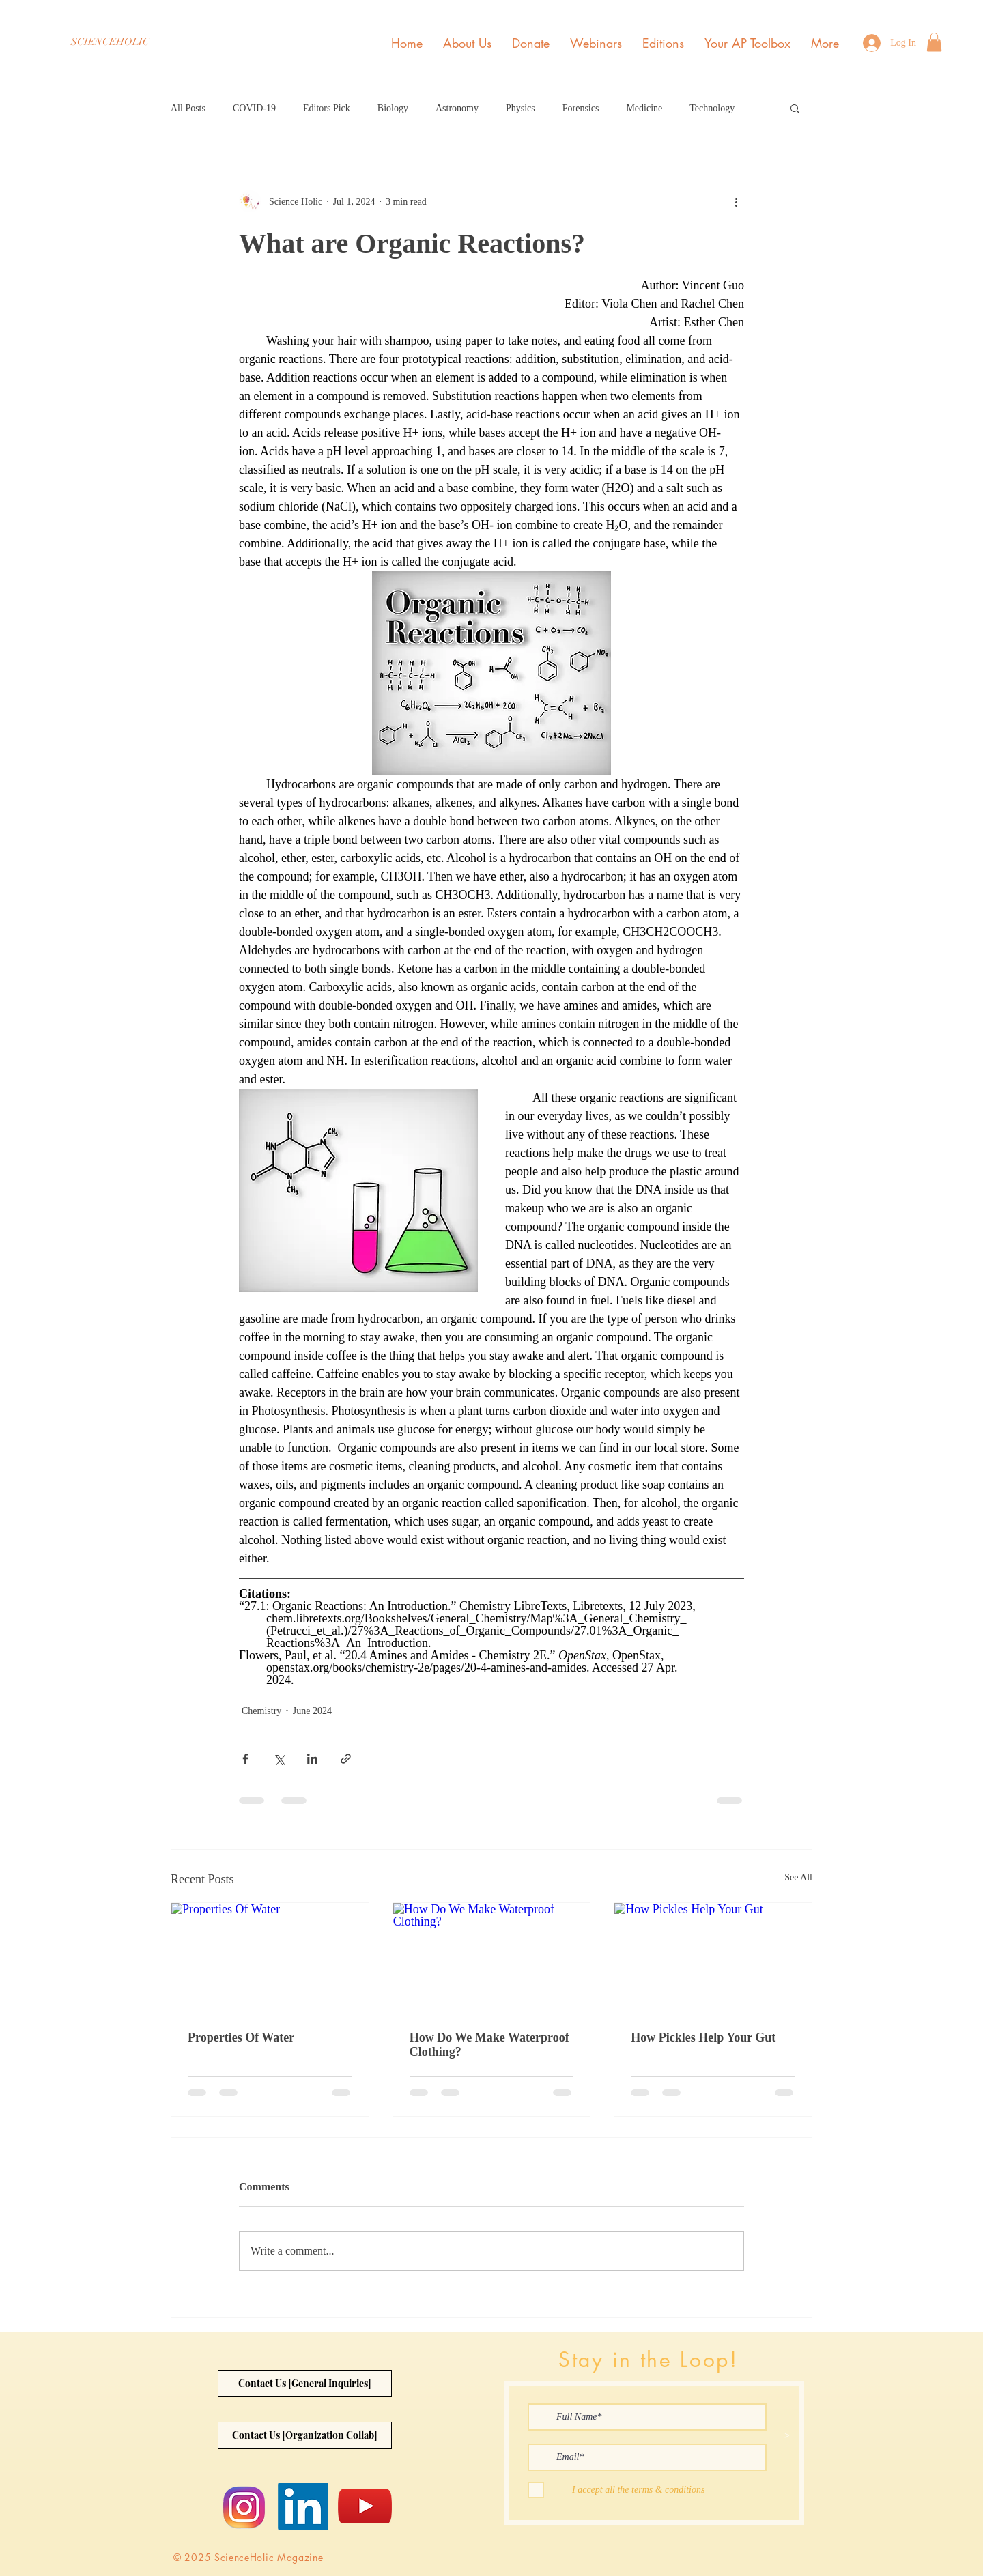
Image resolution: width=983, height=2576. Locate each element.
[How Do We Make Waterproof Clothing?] (491, 1958)
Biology (392, 108)
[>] (787, 2436)
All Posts (188, 108)
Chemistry (261, 1711)
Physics (520, 108)
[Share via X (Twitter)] (278, 1758)
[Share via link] (345, 1758)
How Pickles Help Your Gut (703, 2037)
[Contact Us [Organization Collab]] (305, 2435)
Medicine (644, 108)
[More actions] (736, 201)
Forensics (580, 108)
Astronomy (457, 108)
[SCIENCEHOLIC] (109, 41)
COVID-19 (254, 108)
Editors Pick (326, 108)
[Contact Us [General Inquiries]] (305, 2383)
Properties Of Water (241, 2037)
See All (798, 1877)
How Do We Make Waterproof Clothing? (489, 2045)
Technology (712, 108)
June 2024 (312, 1711)
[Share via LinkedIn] (312, 1758)
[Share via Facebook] (245, 1758)
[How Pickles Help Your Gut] (713, 1958)
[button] (934, 42)
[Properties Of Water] (270, 1958)
